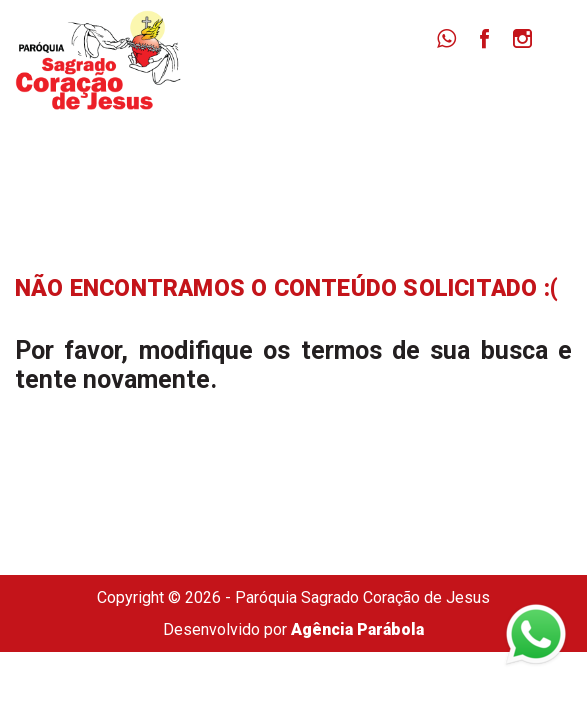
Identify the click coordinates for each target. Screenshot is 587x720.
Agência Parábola (357, 629)
